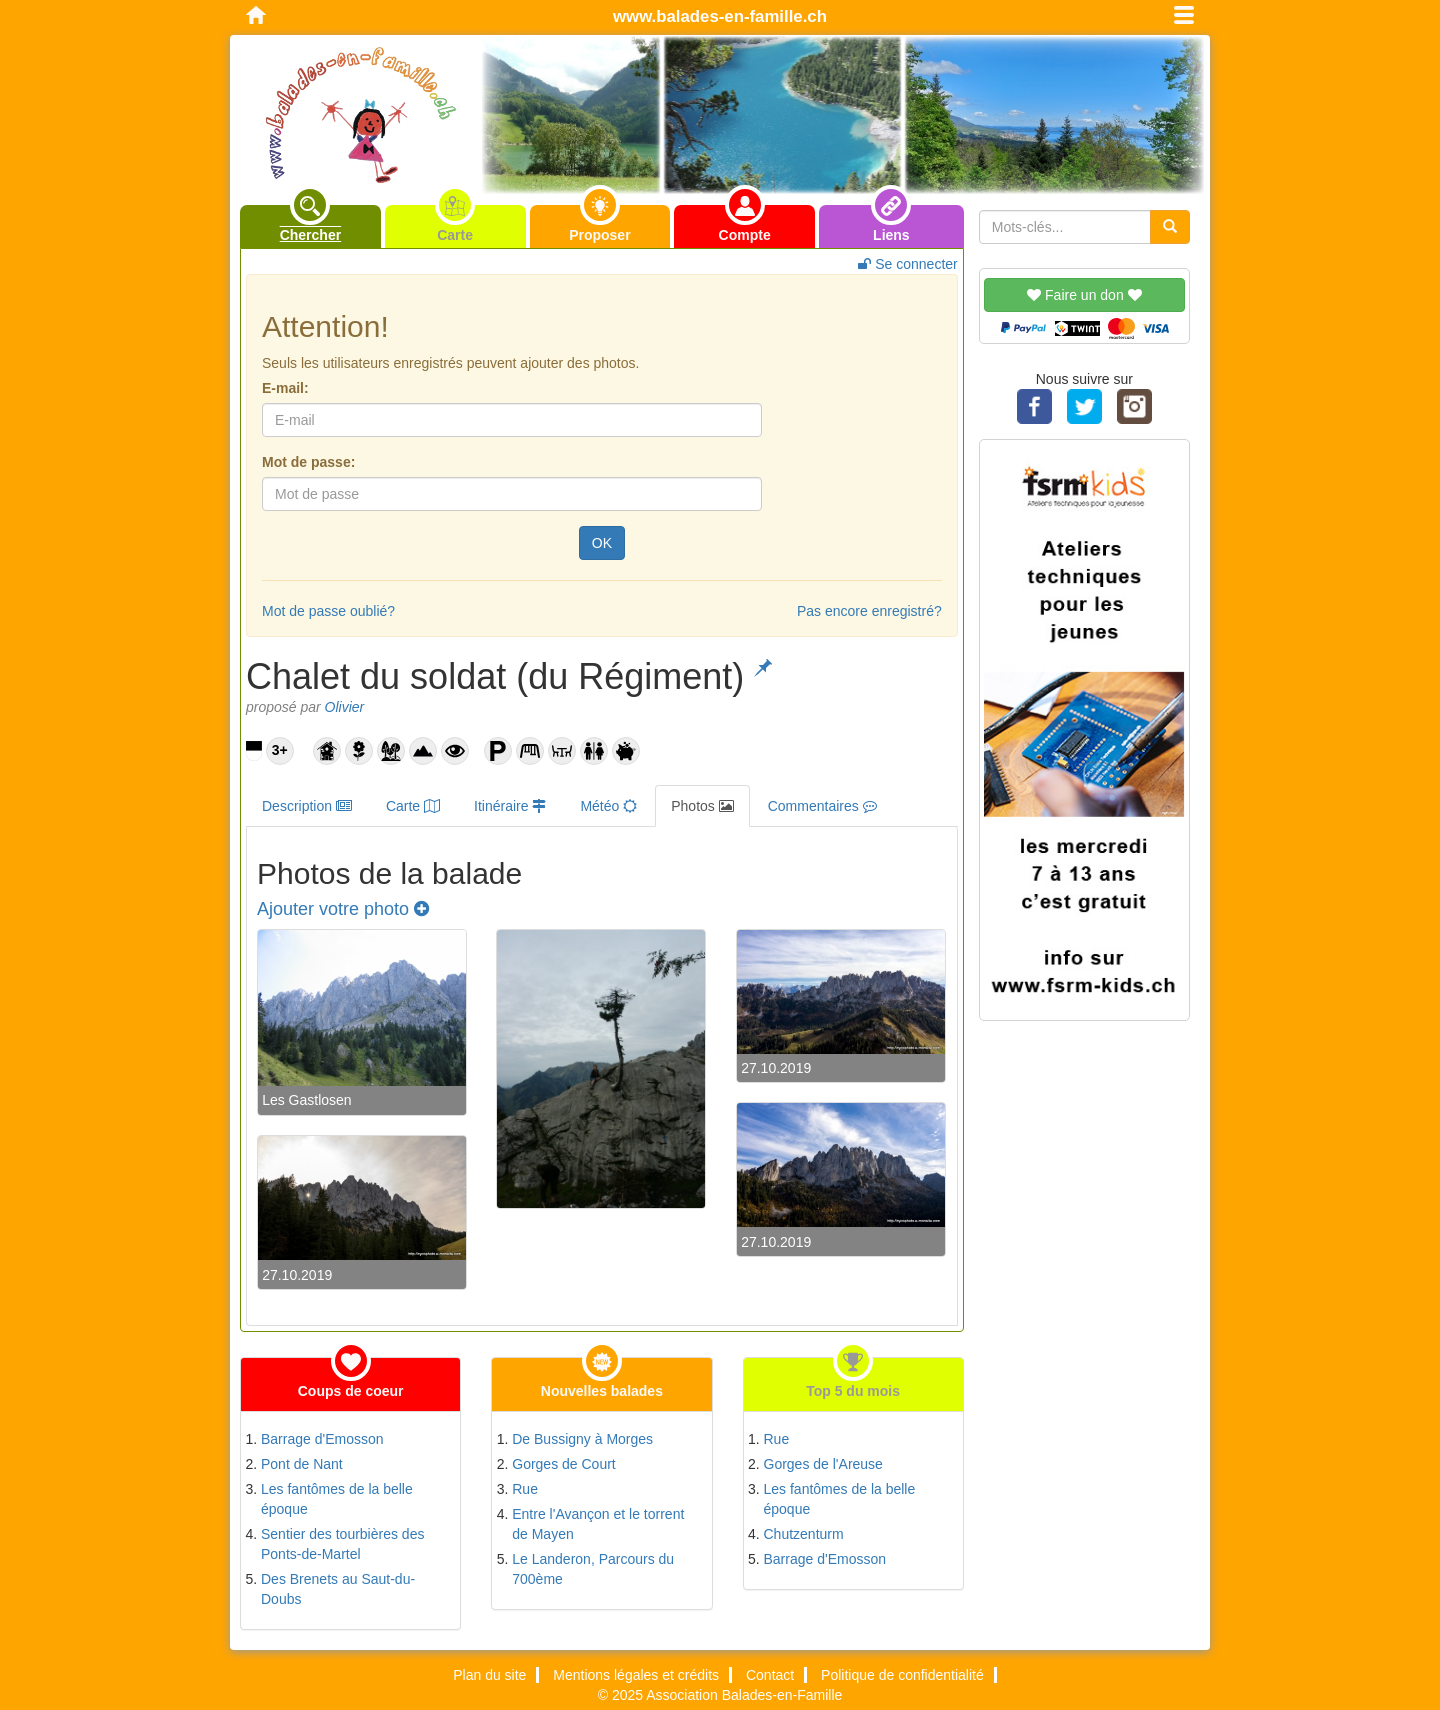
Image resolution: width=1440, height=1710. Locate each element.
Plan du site (489, 1675)
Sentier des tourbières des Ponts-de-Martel (342, 1544)
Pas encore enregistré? (869, 611)
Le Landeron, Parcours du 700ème (593, 1569)
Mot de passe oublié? (328, 611)
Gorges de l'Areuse (823, 1464)
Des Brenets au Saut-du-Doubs (338, 1589)
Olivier (345, 707)
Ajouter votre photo (343, 909)
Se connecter (907, 264)
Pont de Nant (302, 1464)
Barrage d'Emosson (322, 1439)
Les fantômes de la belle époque (337, 1499)
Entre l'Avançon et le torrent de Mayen (598, 1524)
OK (602, 543)
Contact (770, 1675)
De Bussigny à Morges (582, 1439)
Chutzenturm (804, 1534)
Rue (525, 1489)
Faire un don (1084, 295)
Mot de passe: (308, 462)
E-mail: (285, 388)
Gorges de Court (564, 1464)
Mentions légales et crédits (636, 1675)
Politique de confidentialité (902, 1675)
